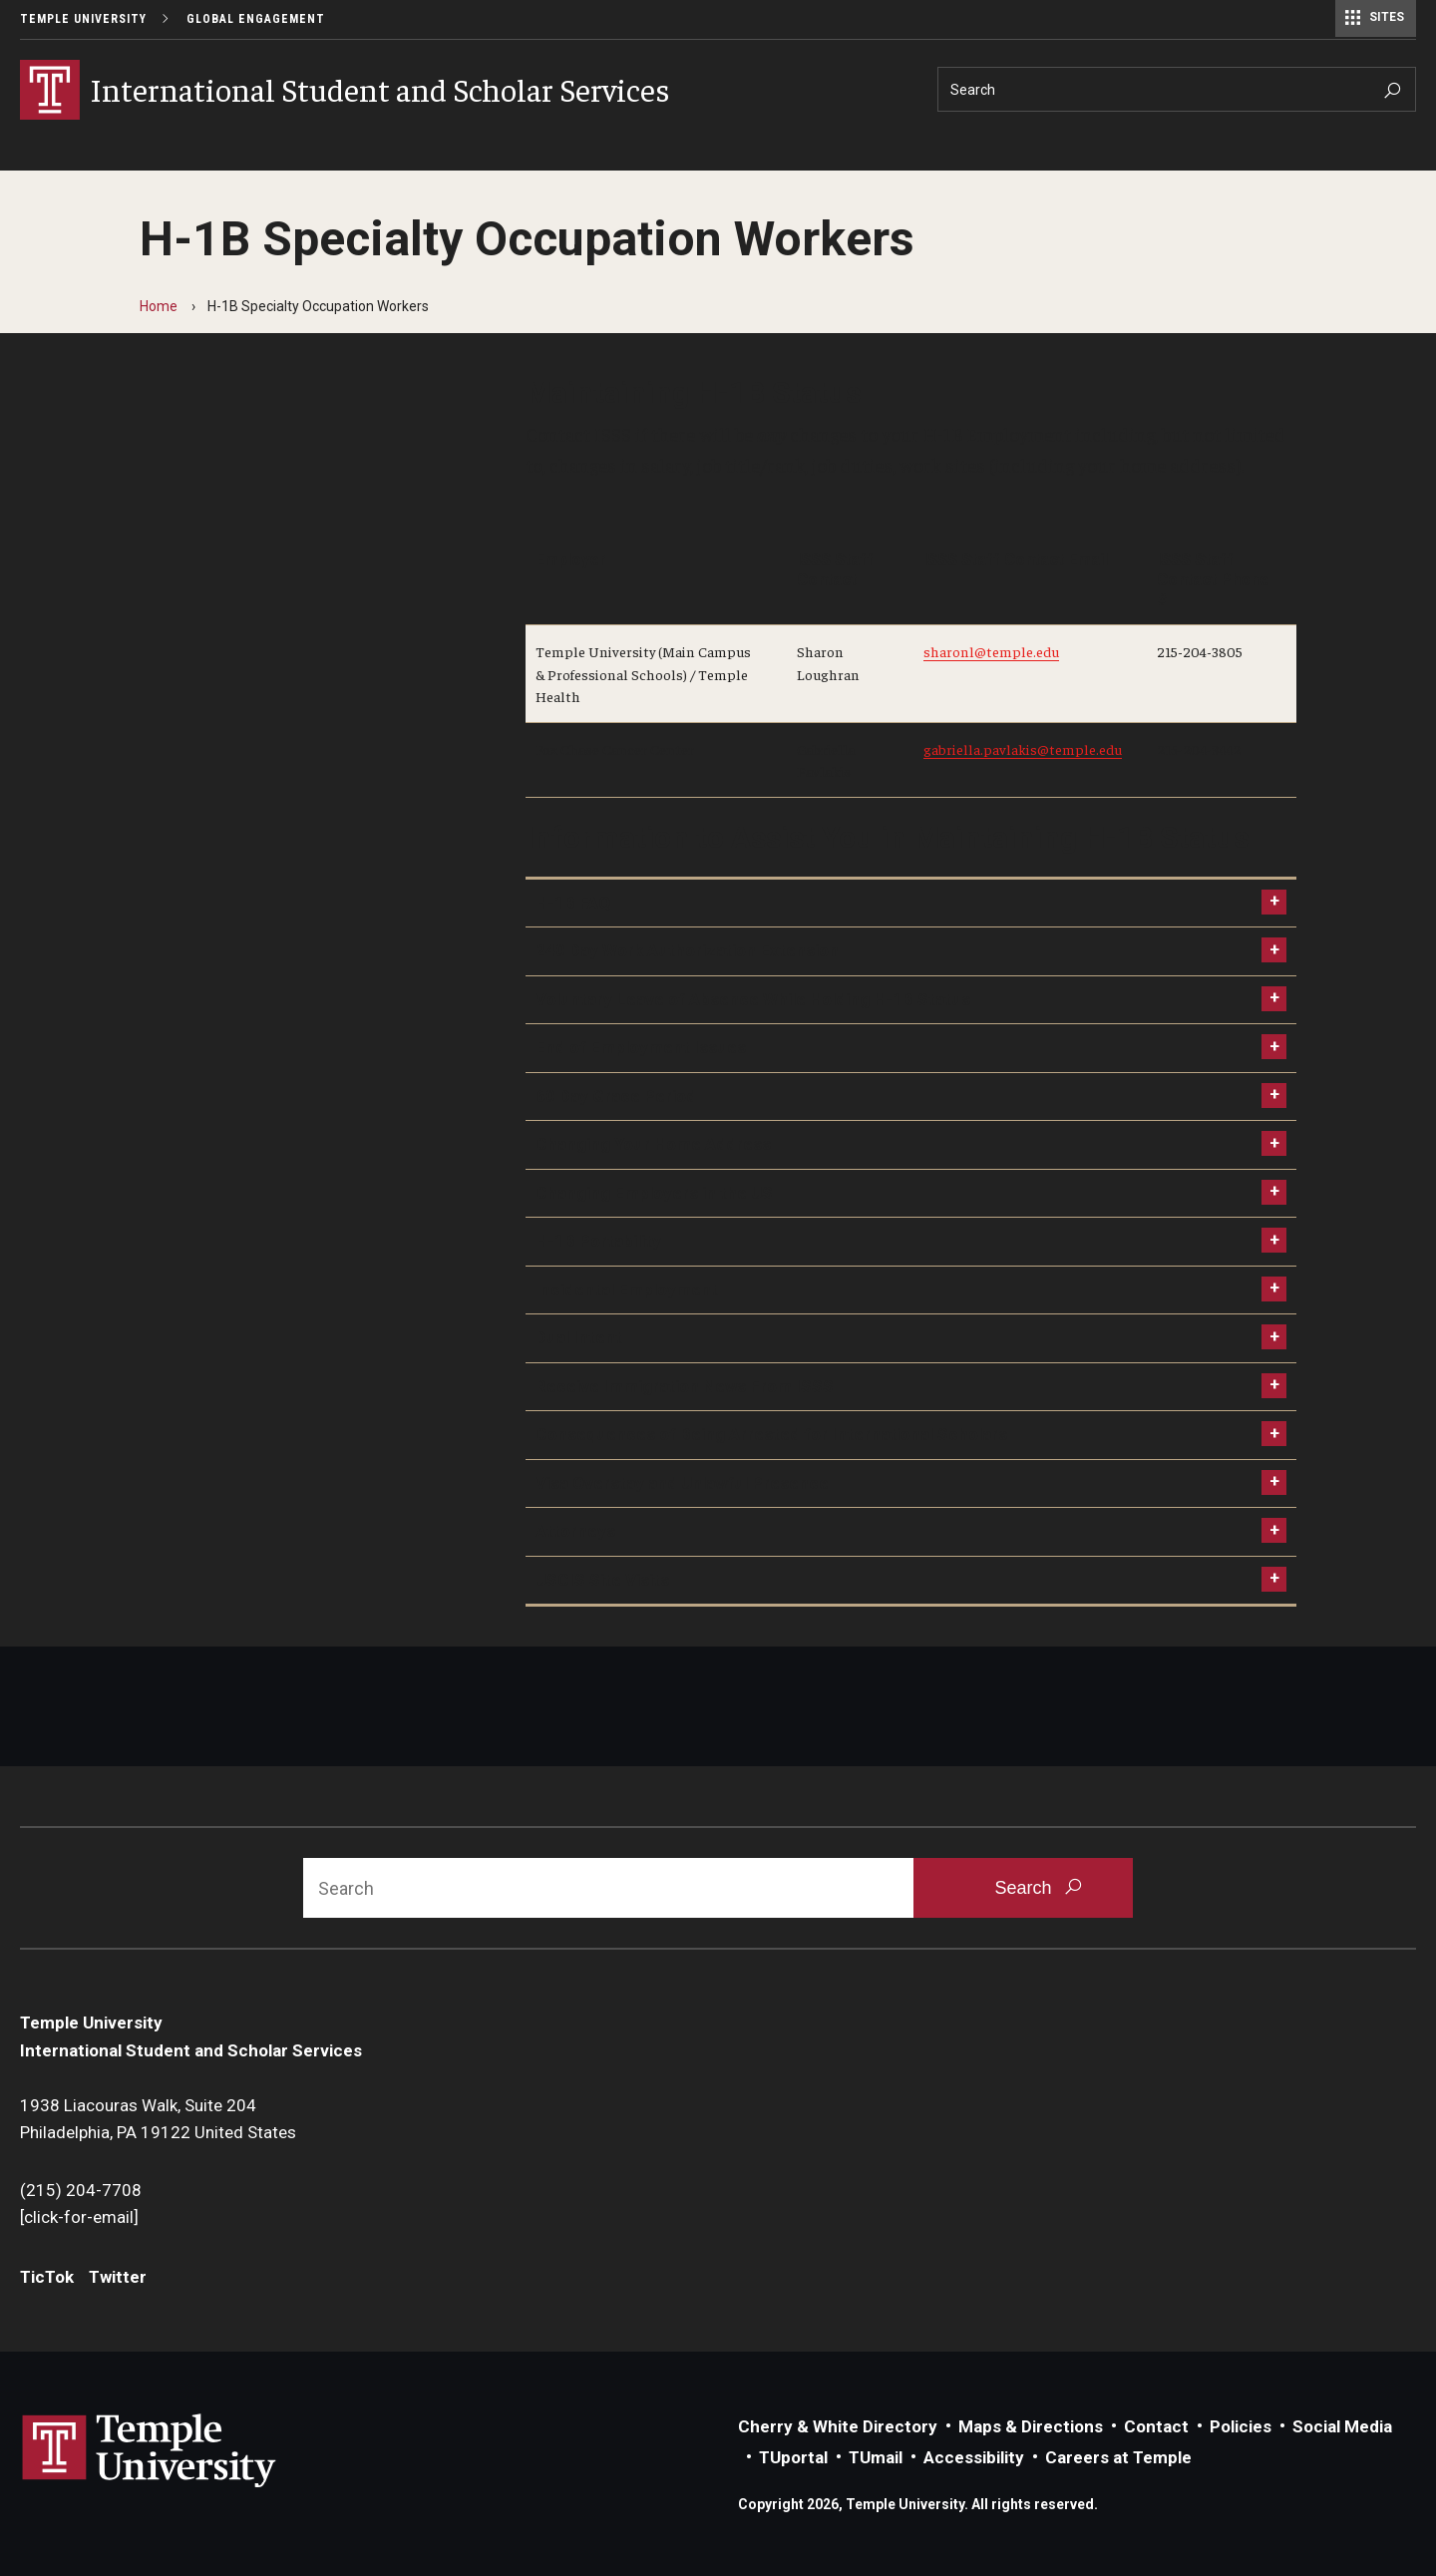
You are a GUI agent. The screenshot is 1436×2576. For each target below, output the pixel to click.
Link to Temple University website (149, 2451)
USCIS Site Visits (602, 1580)
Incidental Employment (627, 1289)
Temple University (83, 19)
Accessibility (973, 2457)
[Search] (1176, 89)
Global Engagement (255, 19)
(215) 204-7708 (81, 2190)
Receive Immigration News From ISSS (685, 1386)
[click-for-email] (79, 2217)
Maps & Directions (1030, 2426)
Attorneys (575, 1531)
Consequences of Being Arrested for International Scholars (771, 1434)
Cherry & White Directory (837, 2426)
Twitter (118, 2277)
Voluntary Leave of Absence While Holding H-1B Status (753, 999)
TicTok (47, 2277)
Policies (1240, 2426)
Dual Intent (579, 1337)
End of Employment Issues (641, 1047)
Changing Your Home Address (653, 1144)
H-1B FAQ (573, 903)
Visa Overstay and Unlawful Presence (682, 1483)
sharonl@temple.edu (991, 651)
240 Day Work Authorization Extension (687, 950)
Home (159, 306)
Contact (1156, 2426)
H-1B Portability (598, 1241)
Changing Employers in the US (654, 1193)
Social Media (1342, 2426)
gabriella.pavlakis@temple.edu (1022, 749)
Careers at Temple (1118, 2457)
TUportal (793, 2457)
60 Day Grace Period (616, 1096)
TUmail (875, 2457)
